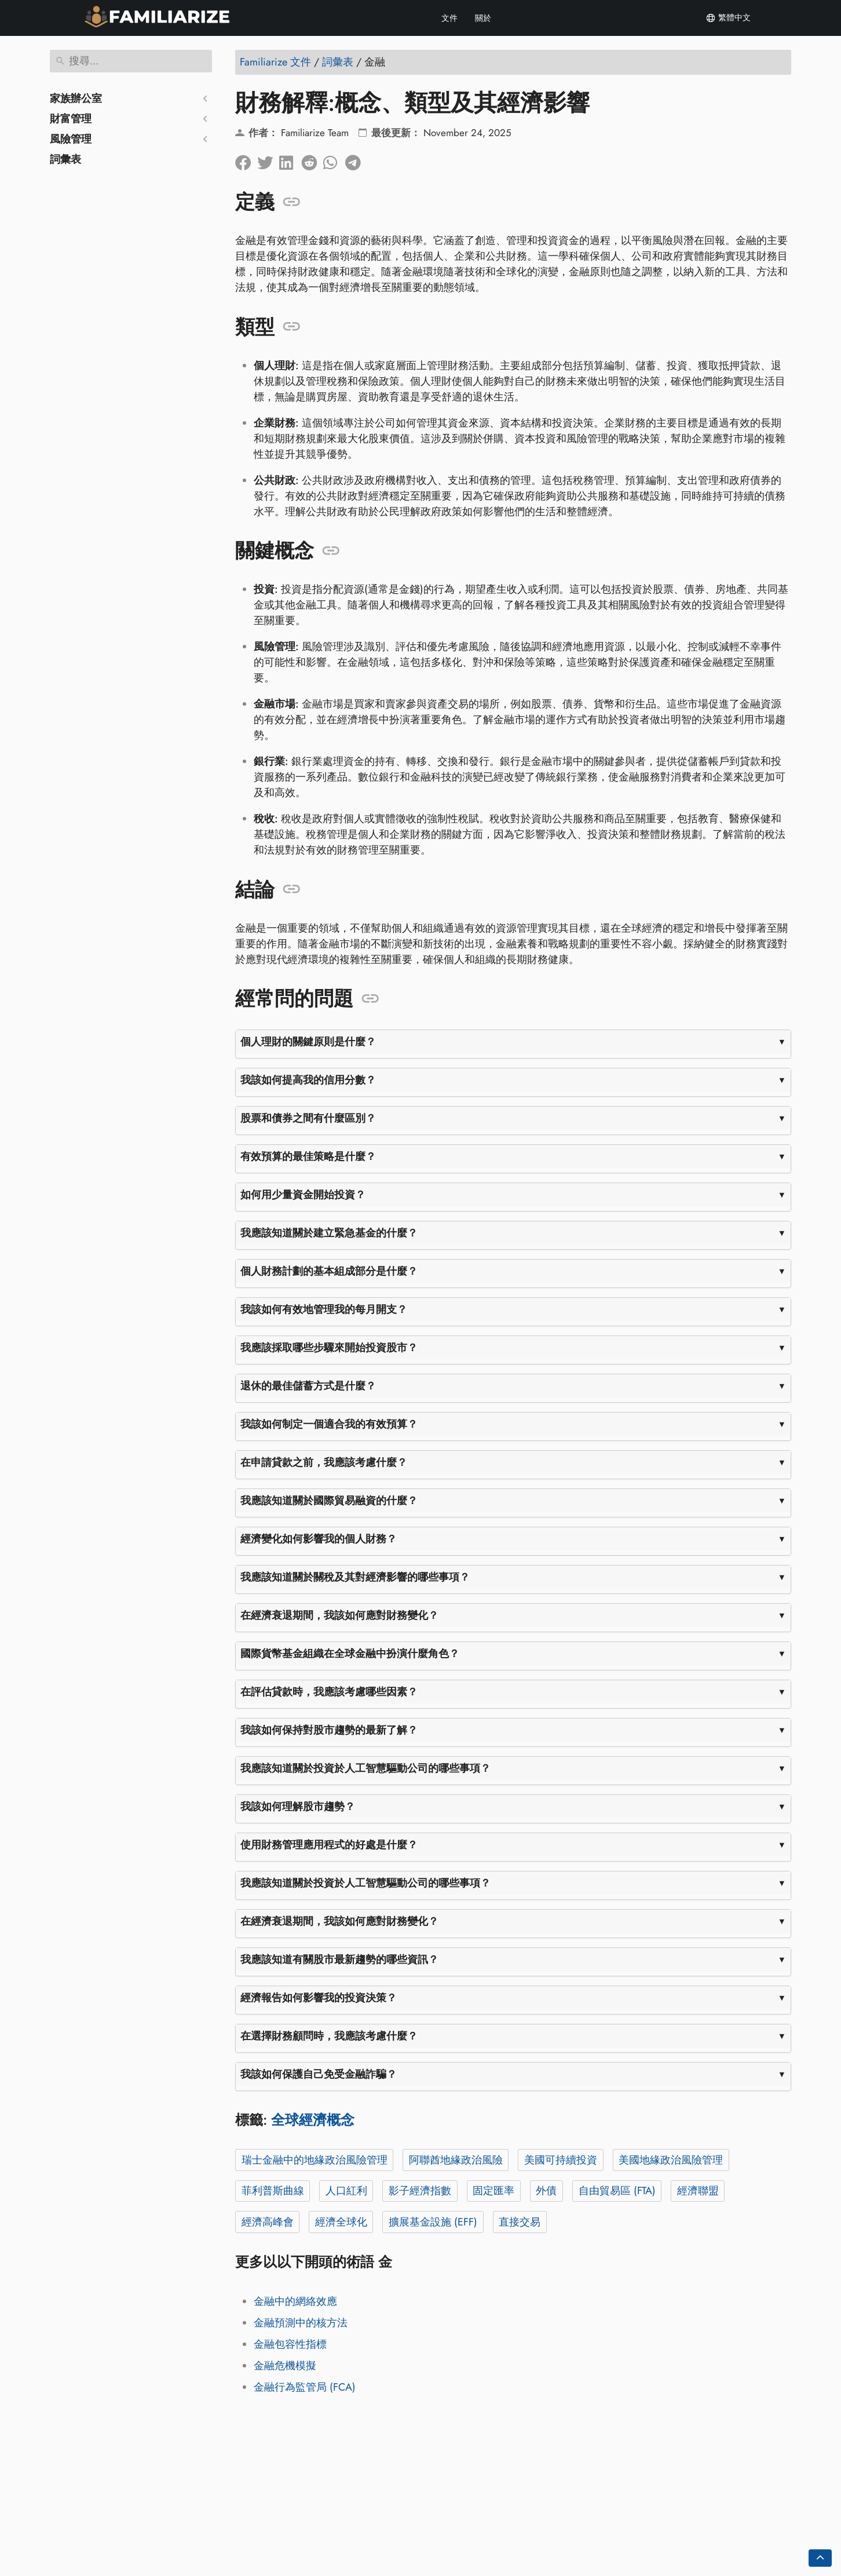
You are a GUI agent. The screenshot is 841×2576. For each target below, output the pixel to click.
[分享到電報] (356, 160)
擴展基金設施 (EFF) (433, 2222)
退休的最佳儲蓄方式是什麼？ (308, 1385)
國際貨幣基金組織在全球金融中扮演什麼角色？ (349, 1653)
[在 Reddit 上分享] (312, 160)
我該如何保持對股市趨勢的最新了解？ (329, 1730)
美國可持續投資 (560, 2160)
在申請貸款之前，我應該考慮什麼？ (323, 1462)
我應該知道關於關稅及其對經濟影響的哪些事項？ (355, 1577)
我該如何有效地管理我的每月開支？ (323, 1309)
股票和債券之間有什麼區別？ (308, 1118)
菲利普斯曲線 (273, 2190)
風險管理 (71, 139)
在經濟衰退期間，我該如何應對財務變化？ (339, 1615)
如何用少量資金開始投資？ (302, 1194)
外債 (546, 2190)
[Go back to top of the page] (820, 2558)
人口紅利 (346, 2190)
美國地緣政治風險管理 (671, 2160)
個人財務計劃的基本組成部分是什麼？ (329, 1271)
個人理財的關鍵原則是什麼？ (308, 1041)
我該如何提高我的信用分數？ (308, 1080)
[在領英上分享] (290, 160)
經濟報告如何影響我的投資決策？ (318, 1997)
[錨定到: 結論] (291, 889)
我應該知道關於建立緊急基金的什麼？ (329, 1232)
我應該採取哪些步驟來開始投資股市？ (329, 1347)
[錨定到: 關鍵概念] (331, 551)
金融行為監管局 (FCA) (305, 2387)
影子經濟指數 (420, 2190)
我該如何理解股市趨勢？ (297, 1806)
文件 (449, 18)
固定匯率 (493, 2190)
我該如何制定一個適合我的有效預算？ (329, 1424)
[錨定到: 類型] (291, 327)
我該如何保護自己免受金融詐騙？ (318, 2074)
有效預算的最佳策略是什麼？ (308, 1156)
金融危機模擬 (285, 2365)
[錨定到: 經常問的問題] (370, 999)
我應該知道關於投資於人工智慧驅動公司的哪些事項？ (365, 1768)
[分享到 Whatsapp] (334, 160)
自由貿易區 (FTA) (617, 2190)
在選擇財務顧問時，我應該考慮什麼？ (329, 2036)
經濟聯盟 (698, 2190)
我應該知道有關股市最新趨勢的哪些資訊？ (339, 1959)
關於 (483, 18)
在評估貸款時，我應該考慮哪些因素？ (329, 1691)
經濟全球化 (341, 2222)
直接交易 (519, 2222)
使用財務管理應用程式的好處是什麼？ (329, 1844)
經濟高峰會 (268, 2222)
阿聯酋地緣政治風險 (456, 2160)
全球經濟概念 (312, 2120)
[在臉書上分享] (246, 160)
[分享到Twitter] (268, 160)
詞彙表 (65, 159)
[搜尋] (131, 61)
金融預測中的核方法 (301, 2322)
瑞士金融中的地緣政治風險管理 (314, 2160)
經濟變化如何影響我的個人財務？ (318, 1538)
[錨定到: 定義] (291, 202)
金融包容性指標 (290, 2344)
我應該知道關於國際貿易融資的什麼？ (329, 1500)
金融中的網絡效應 (295, 2301)
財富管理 (71, 118)
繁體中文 (728, 18)
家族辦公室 (76, 98)
